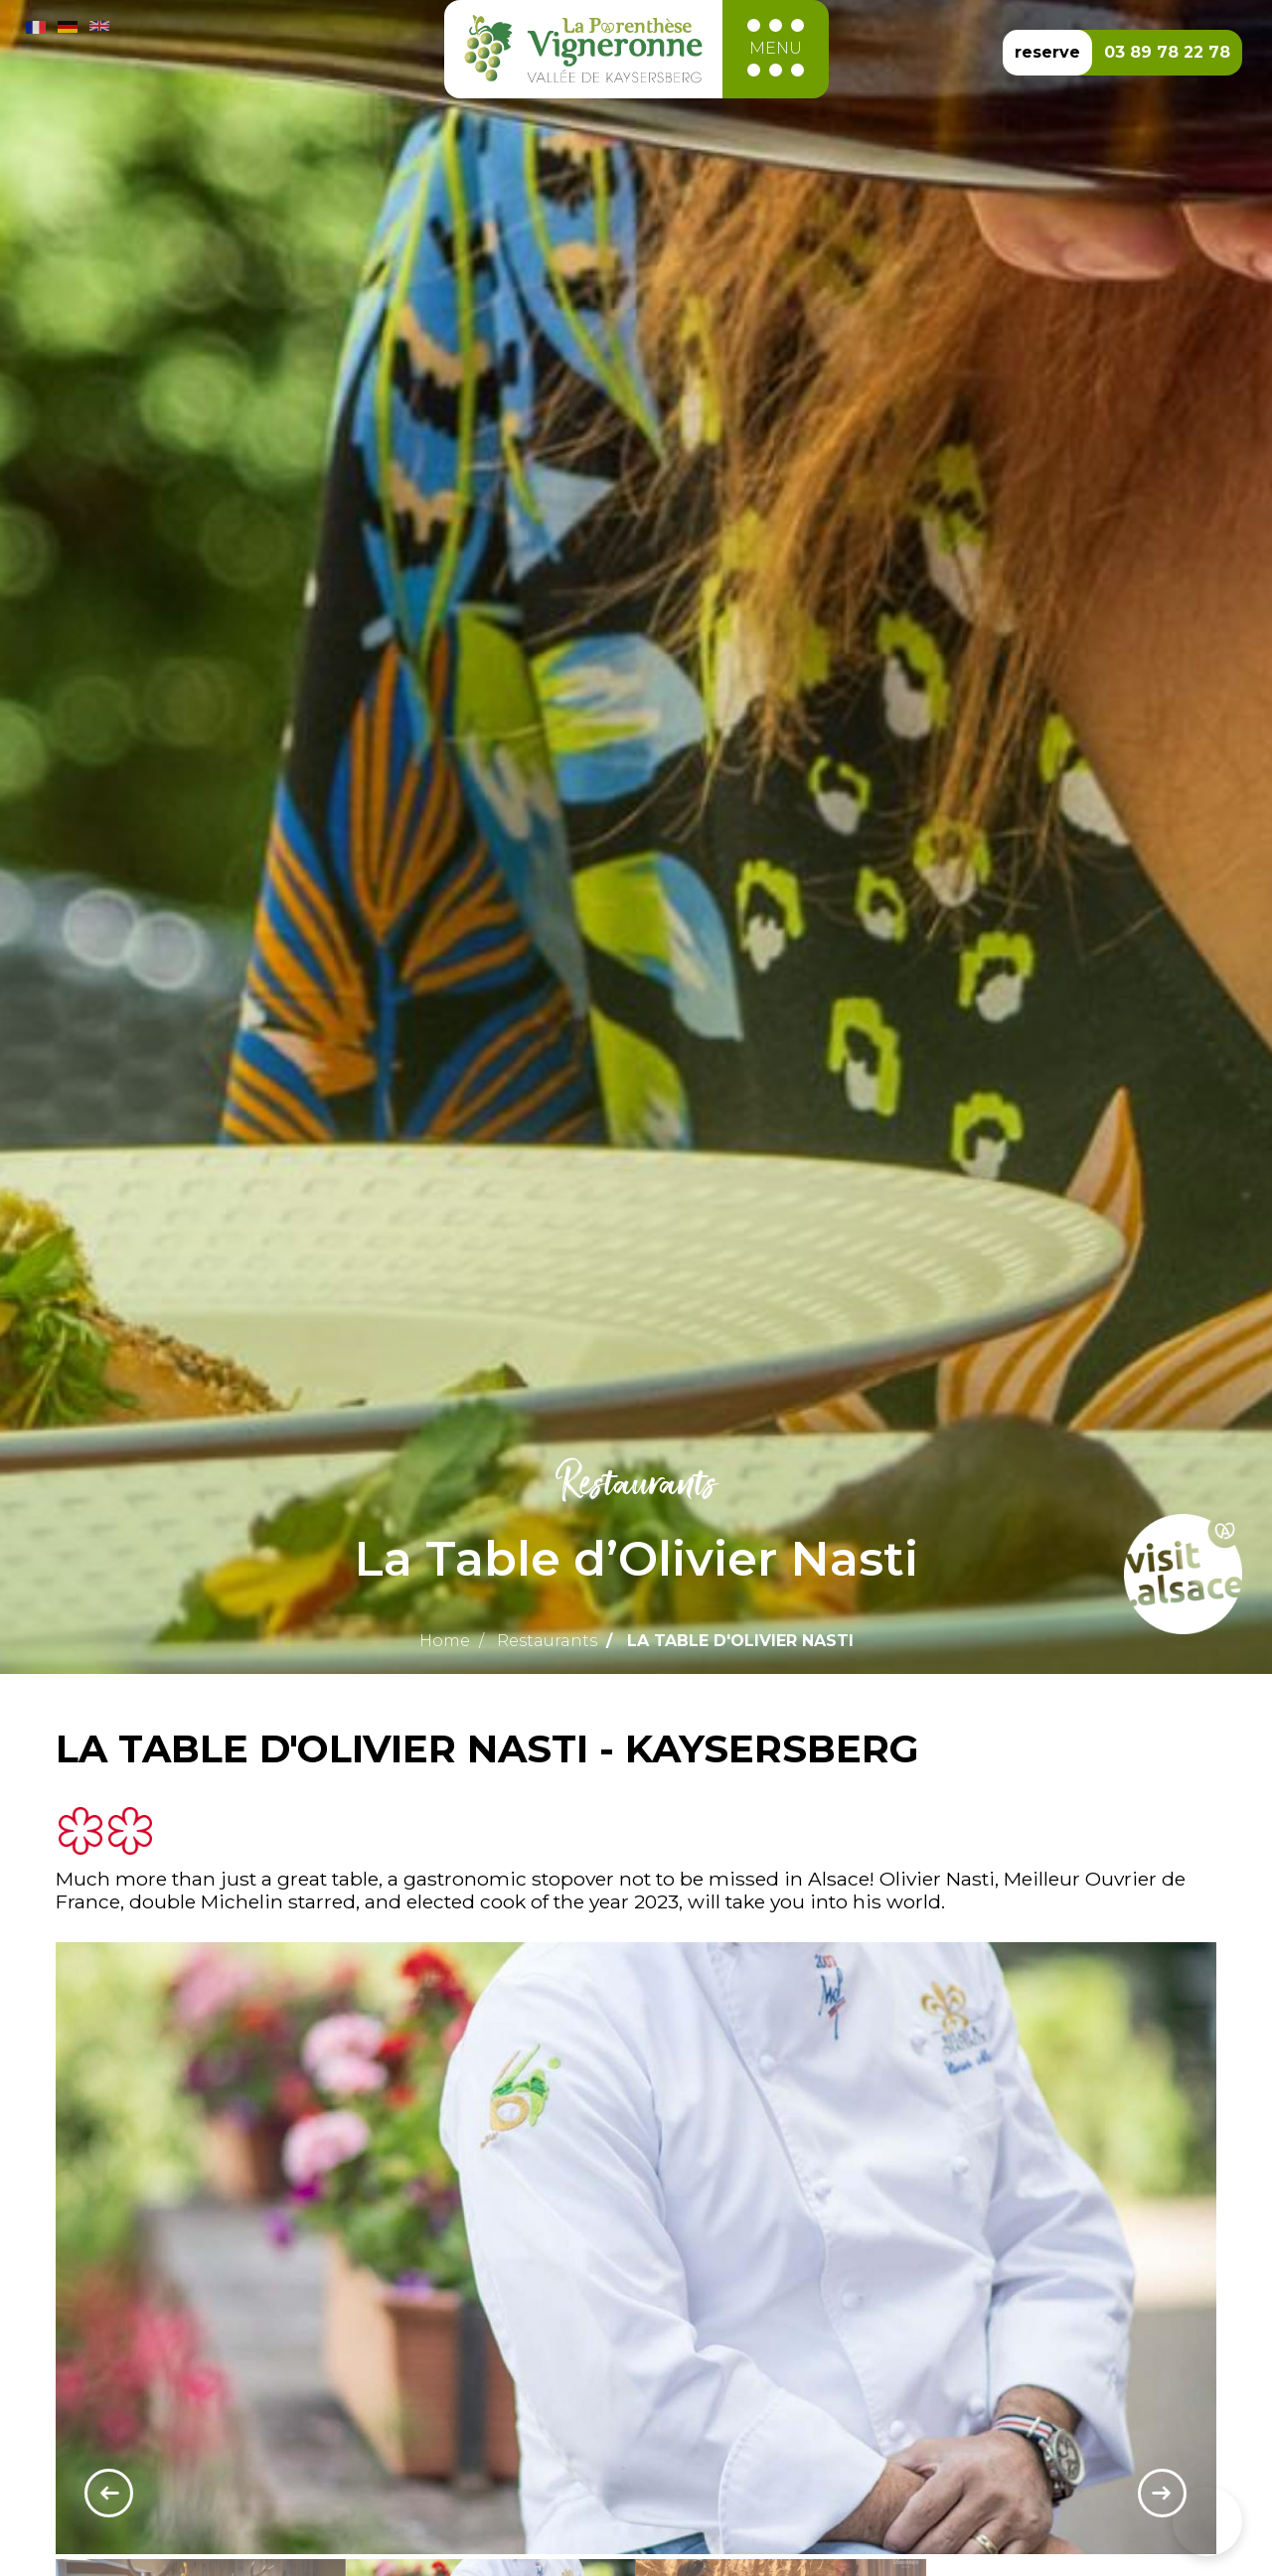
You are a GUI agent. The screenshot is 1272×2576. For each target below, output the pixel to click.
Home (444, 1640)
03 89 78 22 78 (1167, 52)
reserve (1047, 52)
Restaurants (547, 1640)
